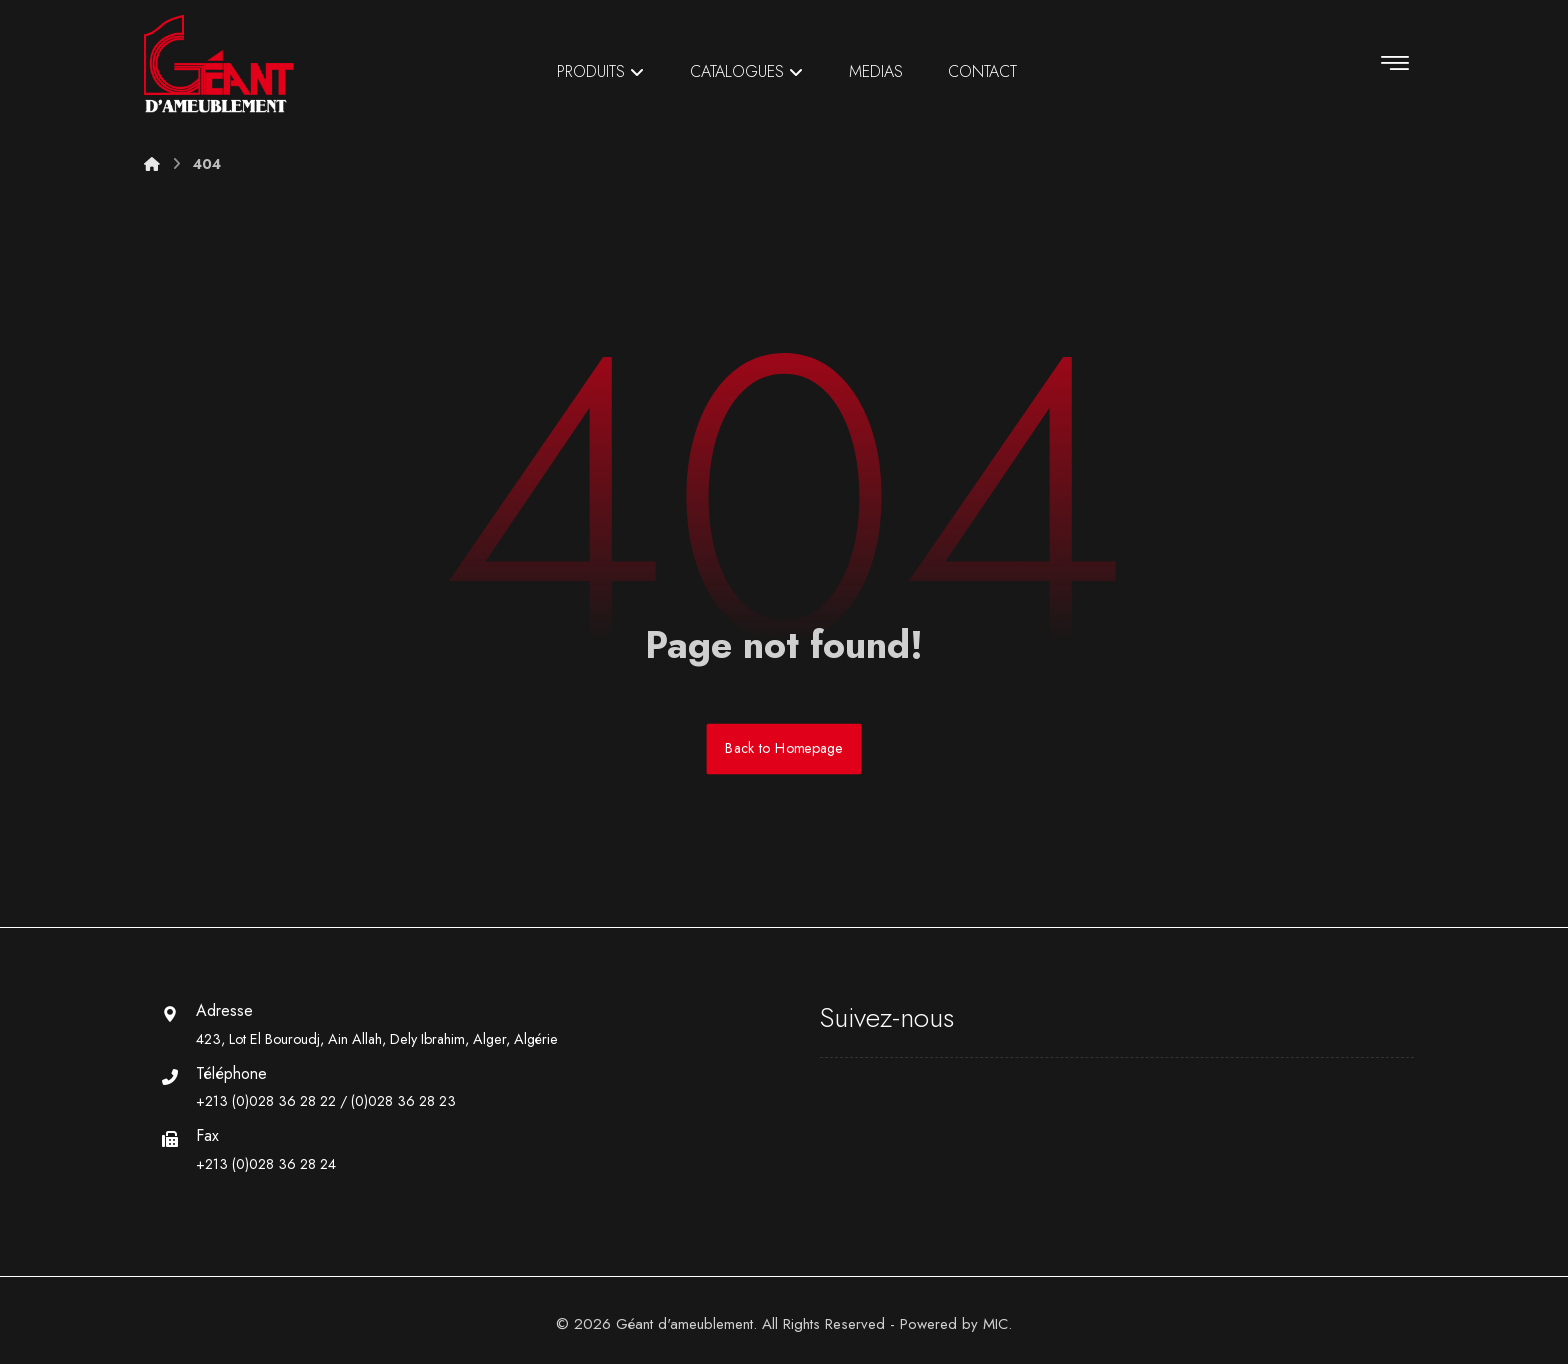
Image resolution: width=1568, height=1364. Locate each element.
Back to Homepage (784, 748)
